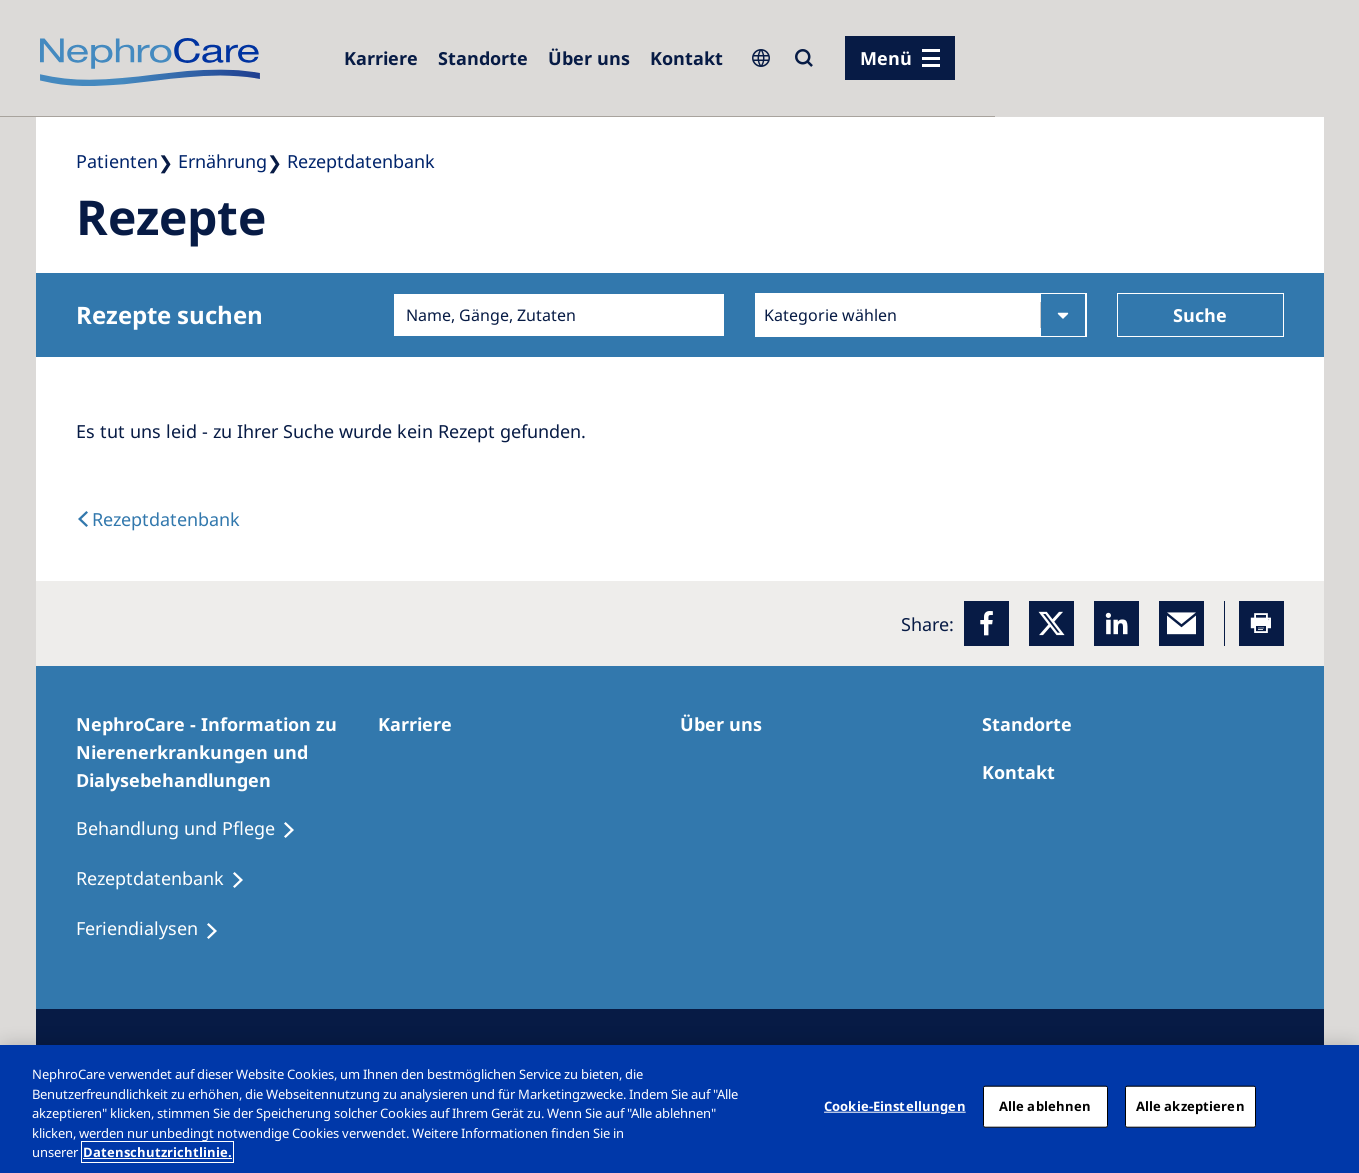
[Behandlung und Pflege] (195, 829)
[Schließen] (1327, 1107)
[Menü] (900, 58)
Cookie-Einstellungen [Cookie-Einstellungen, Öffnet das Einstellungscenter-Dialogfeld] (895, 1106)
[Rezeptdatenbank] (169, 879)
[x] (1051, 623)
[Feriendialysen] (156, 929)
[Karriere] (381, 58)
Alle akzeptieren (1190, 1106)
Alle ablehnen (1045, 1106)
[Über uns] (589, 58)
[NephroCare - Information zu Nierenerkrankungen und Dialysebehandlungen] (227, 752)
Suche (1200, 315)
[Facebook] (986, 623)
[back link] (158, 519)
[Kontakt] (686, 58)
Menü (886, 58)
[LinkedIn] (1116, 623)
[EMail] (1181, 623)
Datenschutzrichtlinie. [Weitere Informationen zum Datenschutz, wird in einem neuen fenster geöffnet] (157, 1152)
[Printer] (1261, 623)
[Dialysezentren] (483, 58)
